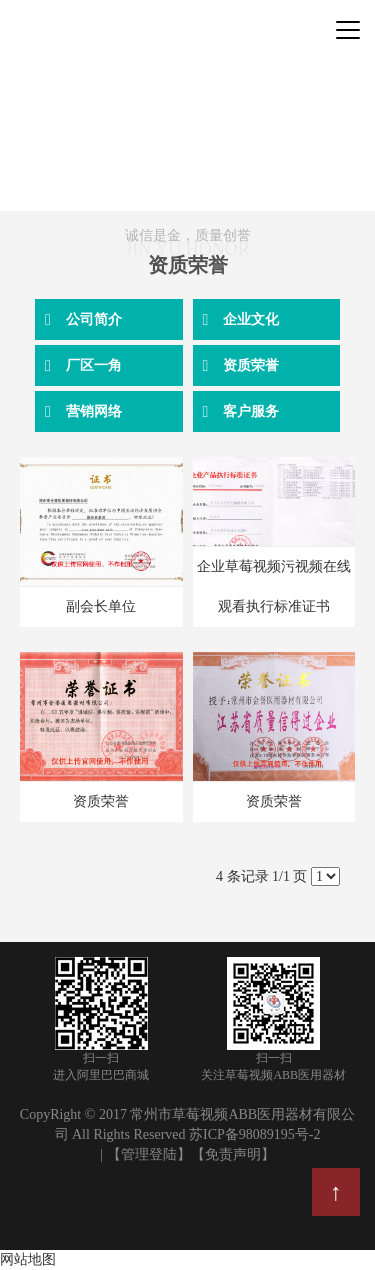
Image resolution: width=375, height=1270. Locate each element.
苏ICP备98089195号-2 (254, 1134)
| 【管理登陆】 (145, 1154)
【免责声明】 (233, 1154)
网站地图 (28, 1259)
